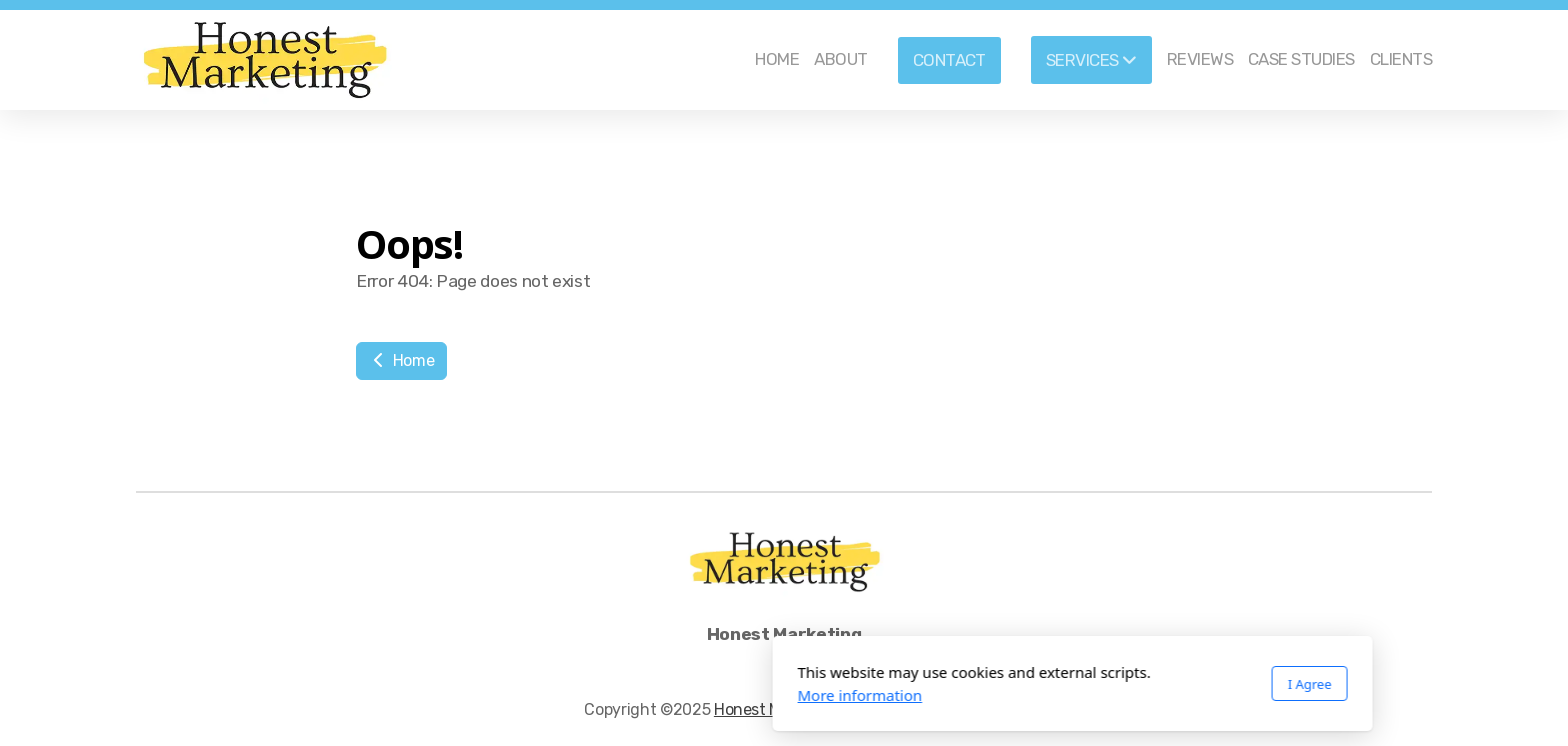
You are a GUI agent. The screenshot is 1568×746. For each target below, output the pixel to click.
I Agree (1021, 684)
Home (401, 360)
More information (571, 695)
